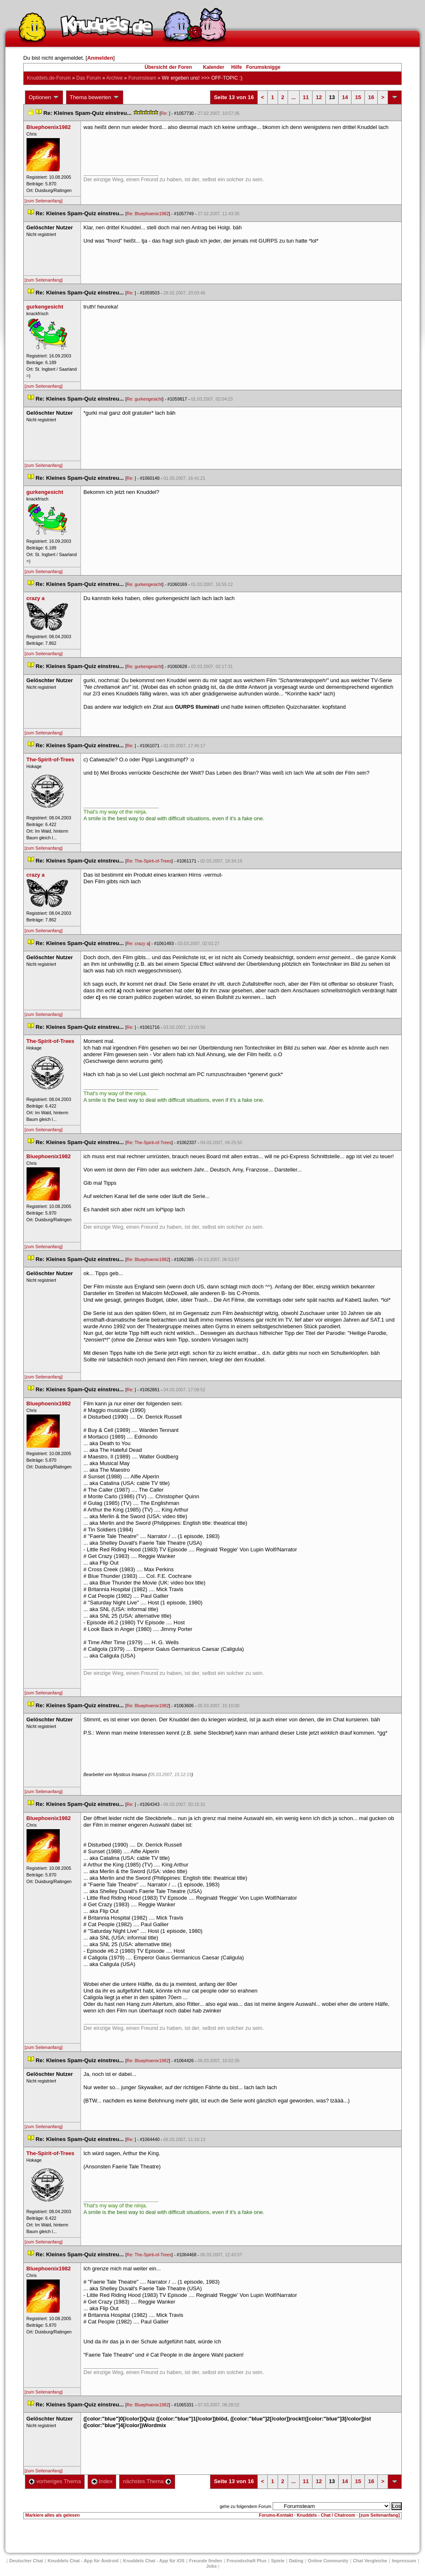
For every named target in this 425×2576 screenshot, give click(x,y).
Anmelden (100, 58)
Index (101, 2481)
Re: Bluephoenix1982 (148, 213)
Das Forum (88, 78)
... (293, 97)
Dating (296, 2560)
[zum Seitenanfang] (43, 200)
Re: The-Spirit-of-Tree (149, 860)
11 (306, 97)
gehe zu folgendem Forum (245, 2506)
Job (211, 2566)
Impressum (404, 2560)
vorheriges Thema (55, 2481)
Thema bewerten (95, 97)
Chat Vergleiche (370, 2560)
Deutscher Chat (26, 2560)
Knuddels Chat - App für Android (83, 2560)
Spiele (277, 2560)
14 (345, 97)
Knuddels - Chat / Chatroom (326, 2515)
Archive (114, 78)
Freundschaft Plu (246, 2560)
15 (358, 97)
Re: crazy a (138, 943)
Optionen (44, 97)
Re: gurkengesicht (144, 398)
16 (371, 97)
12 (319, 97)
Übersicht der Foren (168, 67)
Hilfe (236, 67)
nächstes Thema (147, 2481)
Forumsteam (142, 78)
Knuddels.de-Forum (49, 78)
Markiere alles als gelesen (52, 2515)
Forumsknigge (263, 67)
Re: (165, 113)
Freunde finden (205, 2560)
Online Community (328, 2560)
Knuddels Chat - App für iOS (154, 2560)
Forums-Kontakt (276, 2515)
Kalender (213, 67)
